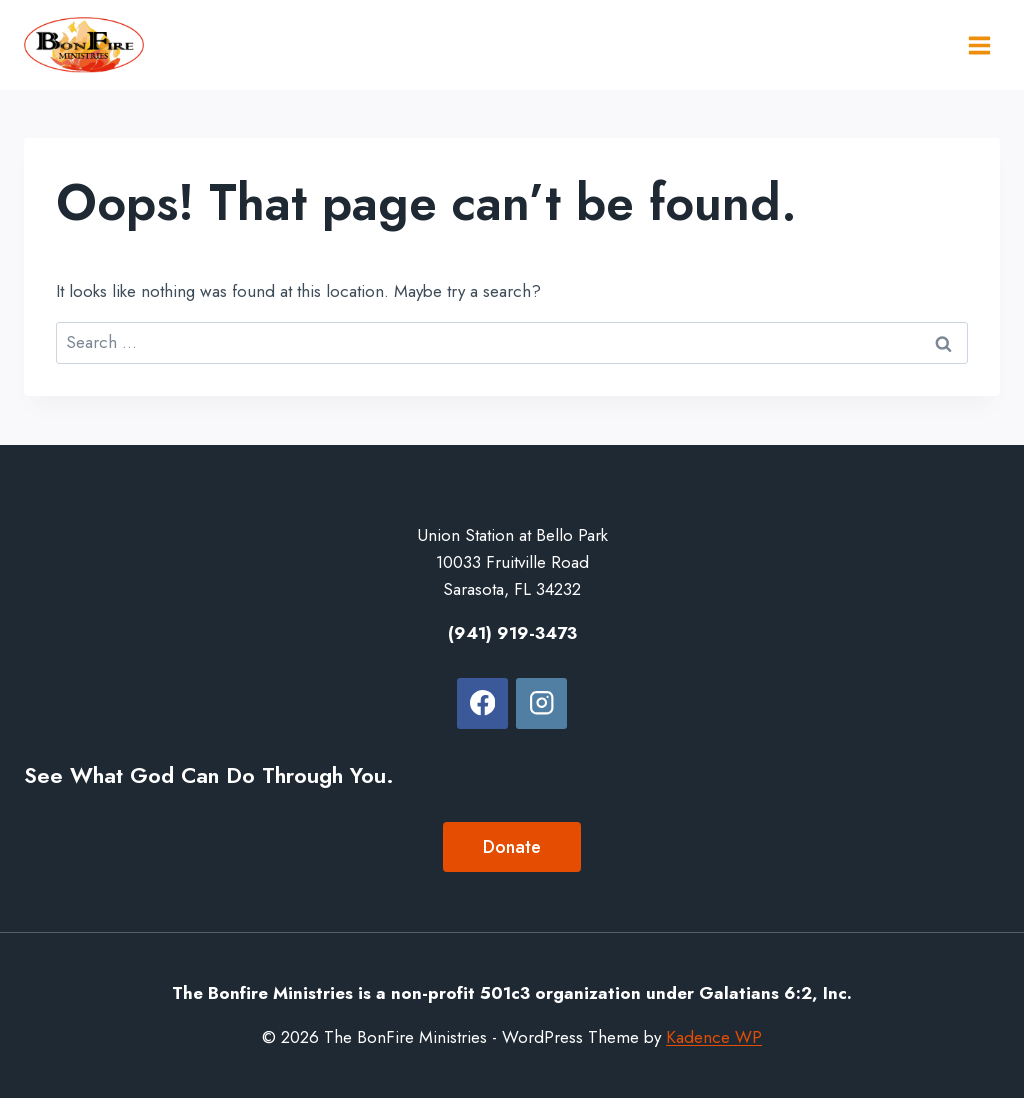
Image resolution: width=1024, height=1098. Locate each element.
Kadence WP (714, 1037)
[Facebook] (482, 703)
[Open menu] (979, 45)
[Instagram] (541, 703)
